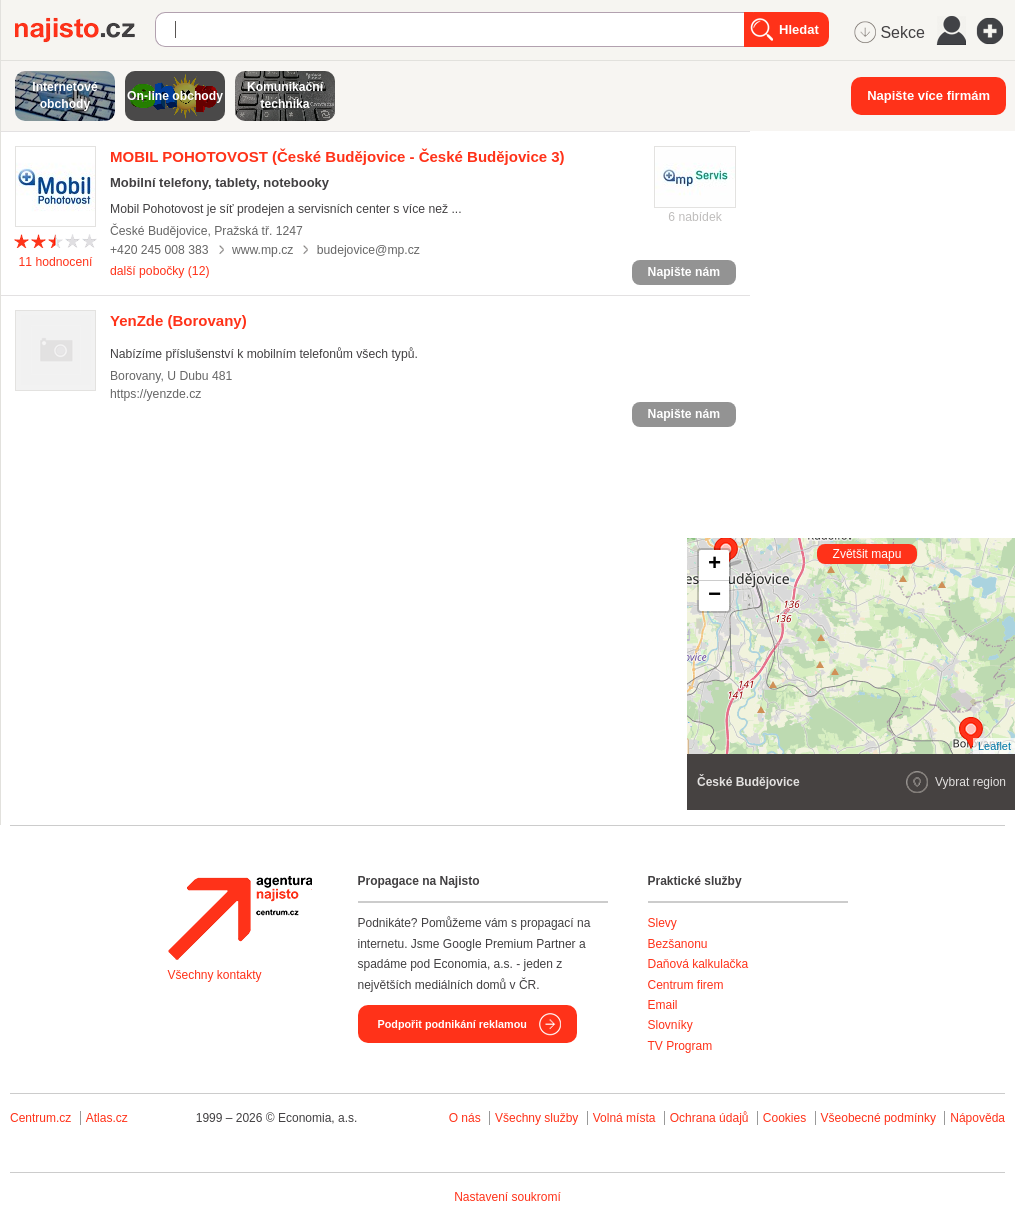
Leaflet (994, 746)
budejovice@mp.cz (368, 250)
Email (663, 1005)
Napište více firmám (928, 95)
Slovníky (670, 1025)
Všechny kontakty (215, 975)
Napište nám (684, 272)
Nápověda (977, 1118)
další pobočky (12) (159, 271)
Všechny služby (538, 1118)
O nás (465, 1118)
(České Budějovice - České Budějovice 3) (337, 156)
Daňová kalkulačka (698, 964)
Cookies (784, 1118)
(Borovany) (178, 320)
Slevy (662, 923)
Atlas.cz (107, 1118)
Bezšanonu (678, 944)
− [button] (714, 596)
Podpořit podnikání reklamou (452, 1024)
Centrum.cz (40, 1118)
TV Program (680, 1046)
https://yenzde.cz (155, 394)
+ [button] (714, 565)
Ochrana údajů (709, 1118)
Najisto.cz (85, 30)
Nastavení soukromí (507, 1197)
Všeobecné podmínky (878, 1118)
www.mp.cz (263, 250)
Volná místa (624, 1118)
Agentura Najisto (240, 918)
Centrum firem (686, 985)
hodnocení (56, 262)
